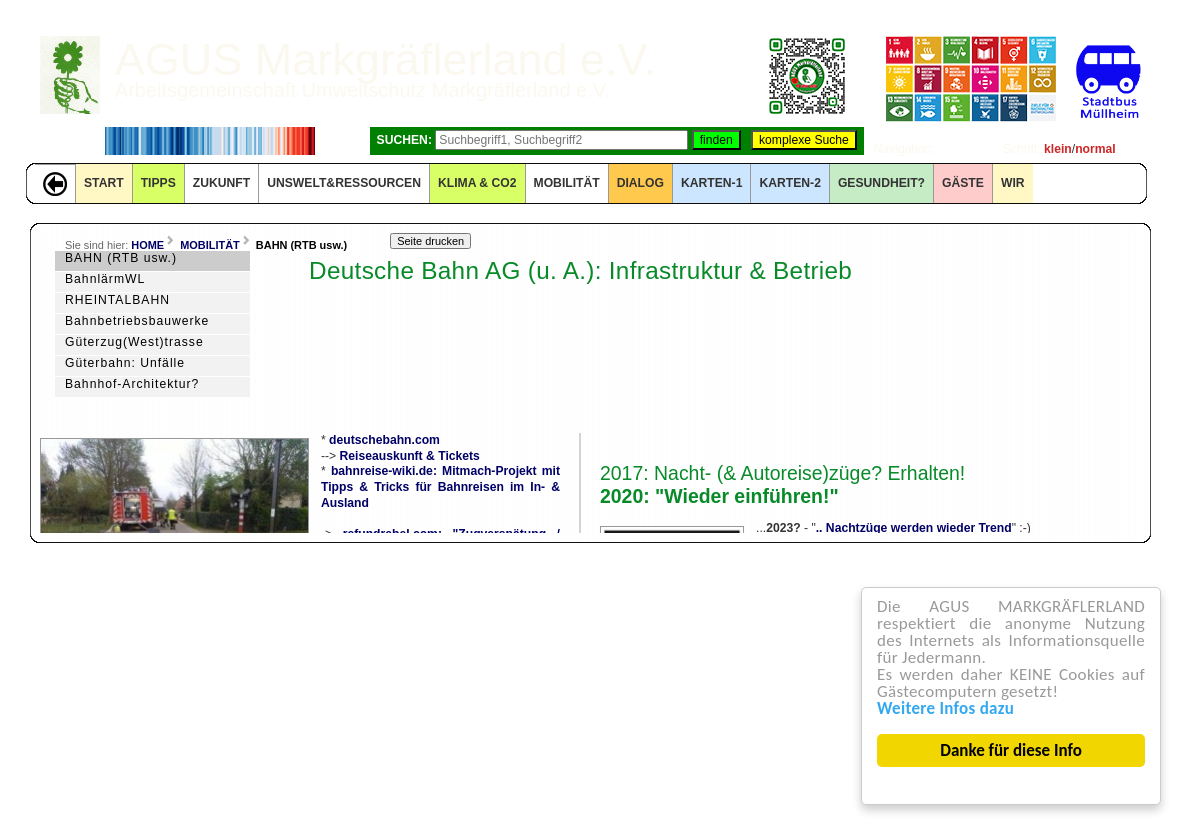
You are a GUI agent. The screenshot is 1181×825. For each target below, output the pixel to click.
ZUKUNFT (221, 183)
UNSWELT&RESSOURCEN (344, 183)
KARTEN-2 (789, 183)
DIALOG (640, 183)
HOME (147, 245)
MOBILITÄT (567, 183)
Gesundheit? (881, 183)
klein (1058, 149)
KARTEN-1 (711, 183)
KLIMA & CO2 (477, 183)
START (104, 183)
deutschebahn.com (384, 440)
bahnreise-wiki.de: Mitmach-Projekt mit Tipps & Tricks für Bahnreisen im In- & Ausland (440, 487)
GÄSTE (963, 183)
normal (1095, 149)
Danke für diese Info (1011, 750)
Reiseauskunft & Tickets (410, 456)
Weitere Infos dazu (945, 708)
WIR (1013, 183)
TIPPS (158, 183)
